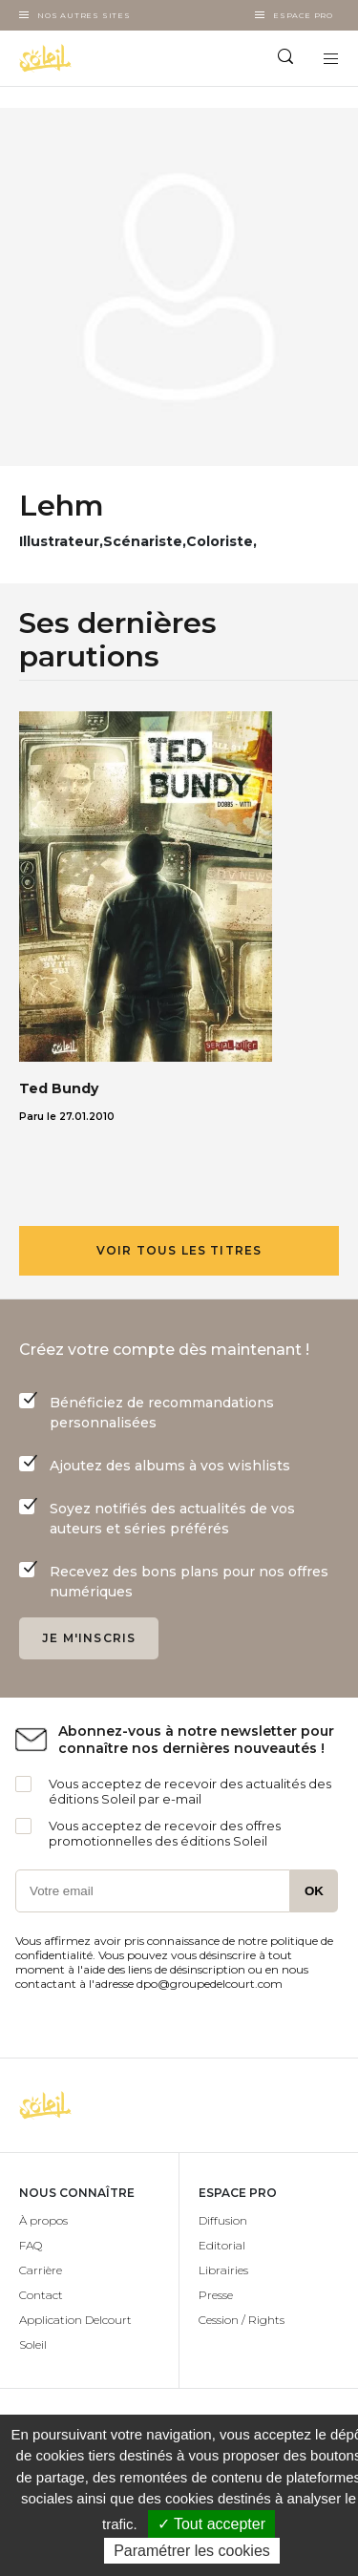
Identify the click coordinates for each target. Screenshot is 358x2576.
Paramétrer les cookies (192, 2551)
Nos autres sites (84, 15)
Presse (216, 2295)
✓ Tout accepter (211, 2524)
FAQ (30, 2245)
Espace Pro (303, 15)
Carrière (40, 2270)
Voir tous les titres (179, 1250)
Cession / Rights (241, 2319)
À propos (43, 2220)
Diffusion (223, 2220)
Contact (41, 2295)
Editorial (222, 2245)
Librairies (223, 2270)
